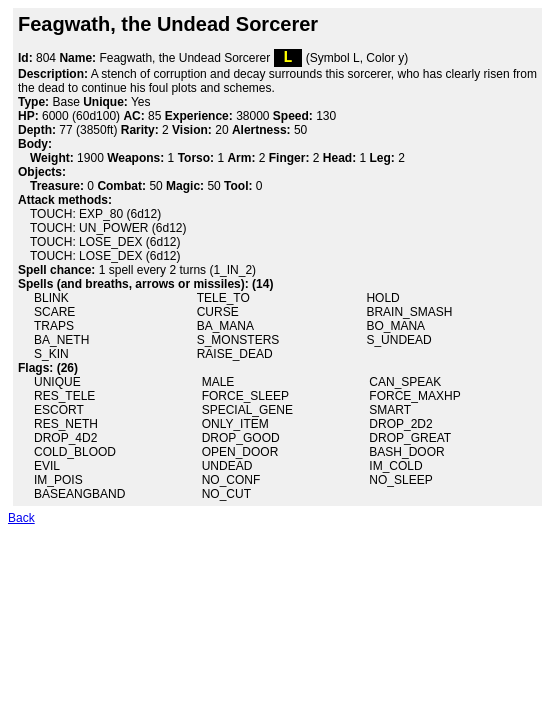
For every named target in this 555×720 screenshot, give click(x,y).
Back (21, 522)
